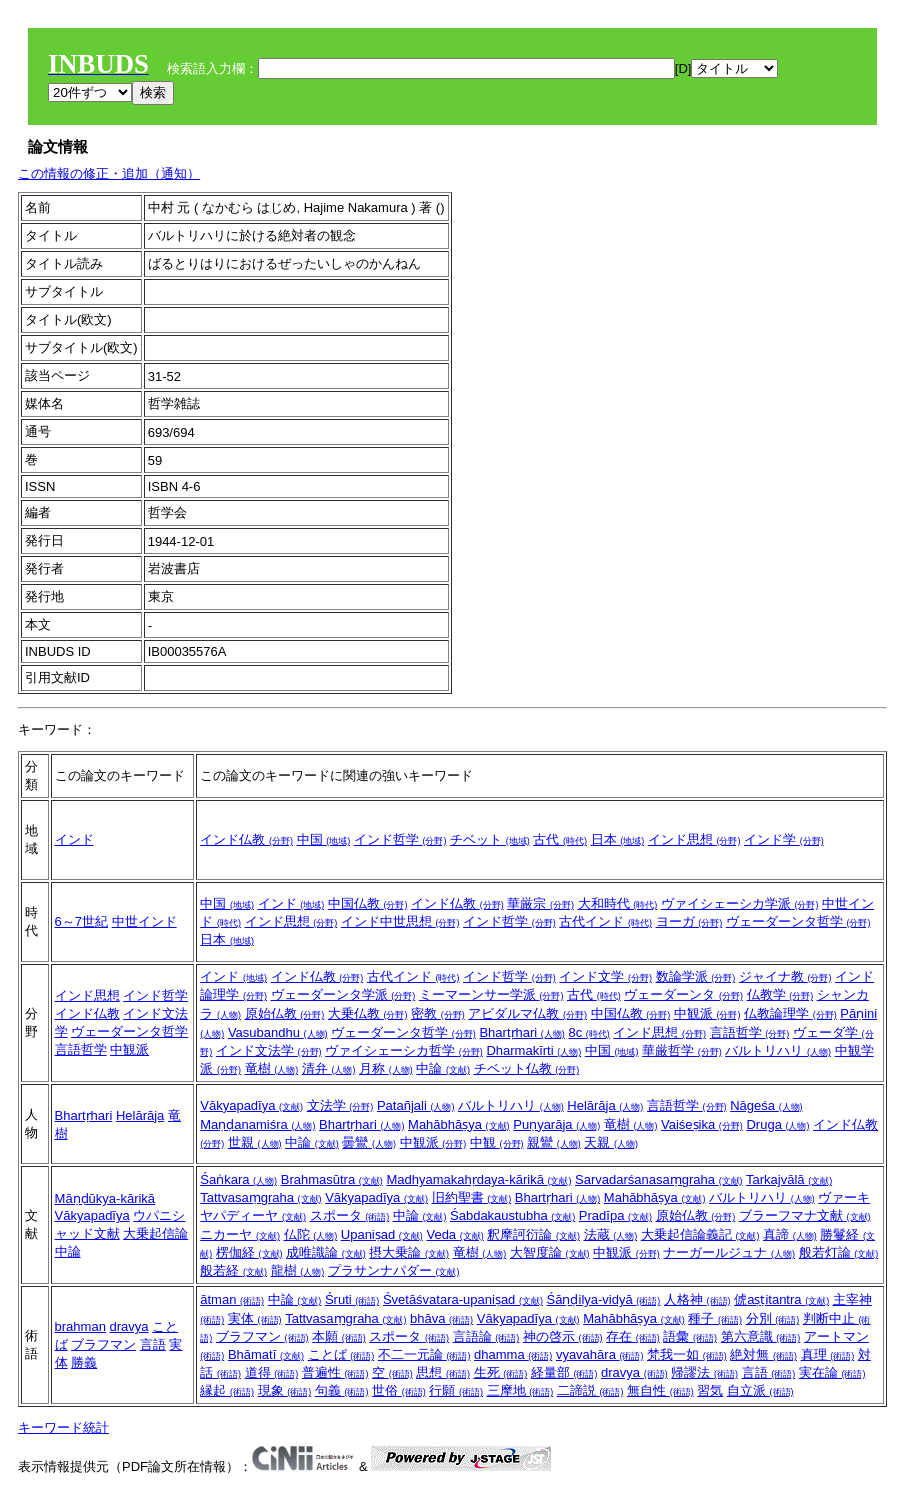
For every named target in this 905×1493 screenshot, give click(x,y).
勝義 (84, 1362)
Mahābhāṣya (459, 1124)
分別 (773, 1318)
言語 (153, 1344)
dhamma (513, 1354)
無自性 (660, 1390)
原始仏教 (285, 1013)
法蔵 (611, 1234)
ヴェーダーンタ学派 (343, 994)
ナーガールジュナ (729, 1252)
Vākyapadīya (251, 1105)
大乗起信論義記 (700, 1234)
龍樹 (298, 1270)
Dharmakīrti (533, 1050)
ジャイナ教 (785, 976)
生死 (501, 1372)
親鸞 (554, 1142)
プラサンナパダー (394, 1270)
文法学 (340, 1105)
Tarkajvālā (789, 1179)
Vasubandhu (278, 1032)
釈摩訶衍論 (533, 1234)
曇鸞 (369, 1142)
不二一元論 (424, 1354)
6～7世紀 (81, 921)
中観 (497, 1142)
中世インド (144, 921)
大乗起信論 (155, 1233)
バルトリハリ (778, 1050)
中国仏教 (368, 903)
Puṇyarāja (556, 1124)
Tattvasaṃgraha (260, 1197)
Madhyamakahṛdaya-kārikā (478, 1179)
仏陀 (311, 1234)
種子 (715, 1318)
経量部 (564, 1372)
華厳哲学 (682, 1050)
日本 (618, 839)
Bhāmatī (266, 1354)
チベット (490, 839)
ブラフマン (103, 1344)
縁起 (227, 1390)
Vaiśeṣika (702, 1124)
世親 (255, 1142)
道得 (272, 1372)
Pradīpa (615, 1215)
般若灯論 (839, 1252)
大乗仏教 (368, 1013)
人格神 (697, 1299)
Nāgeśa (766, 1105)
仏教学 (780, 994)
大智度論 (550, 1252)
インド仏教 (246, 839)
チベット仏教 (527, 1068)
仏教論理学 (790, 1013)
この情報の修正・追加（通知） (109, 173)
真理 (828, 1354)
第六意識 (761, 1336)
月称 (386, 1068)
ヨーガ (689, 921)
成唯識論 (326, 1252)
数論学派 (696, 976)
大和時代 (618, 903)
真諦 (790, 1234)
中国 (324, 839)
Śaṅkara (238, 1179)
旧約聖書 (472, 1197)
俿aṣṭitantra (781, 1299)
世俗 (399, 1390)
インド (74, 839)
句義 (342, 1390)
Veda (454, 1234)
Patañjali (415, 1105)
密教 (438, 1013)
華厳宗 (540, 903)
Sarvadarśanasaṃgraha (659, 1179)
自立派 (760, 1390)
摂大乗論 (409, 1252)
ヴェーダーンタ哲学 (798, 921)
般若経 (233, 1270)
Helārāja (140, 1115)
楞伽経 (249, 1252)
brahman (80, 1326)
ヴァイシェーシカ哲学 (404, 1050)
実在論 (832, 1372)
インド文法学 (269, 1050)
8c (588, 1032)
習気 (710, 1390)
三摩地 (520, 1390)
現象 (285, 1390)
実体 (255, 1318)
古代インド (605, 921)
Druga (777, 1124)
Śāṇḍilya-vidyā (604, 1299)
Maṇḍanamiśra (257, 1124)
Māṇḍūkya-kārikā (105, 1198)
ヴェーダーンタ (683, 994)
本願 (339, 1336)
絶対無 (763, 1354)
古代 (560, 839)
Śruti (352, 1299)
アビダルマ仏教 (527, 1013)
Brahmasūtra (332, 1179)
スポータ (350, 1215)
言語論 (486, 1336)
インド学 (784, 839)
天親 (611, 1142)
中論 (443, 1068)
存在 (633, 1336)
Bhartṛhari (521, 1032)
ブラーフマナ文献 (805, 1215)
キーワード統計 (63, 1427)
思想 (443, 1372)
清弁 (329, 1068)
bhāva (441, 1318)
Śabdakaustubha (512, 1215)
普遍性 (335, 1372)
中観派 (129, 1049)
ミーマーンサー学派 (491, 994)
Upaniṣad (382, 1234)
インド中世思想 (400, 921)
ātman (232, 1299)
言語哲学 (81, 1049)
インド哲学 (400, 839)
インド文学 (605, 976)
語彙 (690, 1336)
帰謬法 (704, 1372)
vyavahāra (600, 1354)
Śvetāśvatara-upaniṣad (463, 1299)
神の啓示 (563, 1336)
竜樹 (272, 1068)
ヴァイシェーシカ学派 (740, 903)
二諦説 (590, 1390)
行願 (456, 1390)
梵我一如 (687, 1354)
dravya (128, 1326)
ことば (341, 1354)
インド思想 (694, 839)
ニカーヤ (240, 1234)
